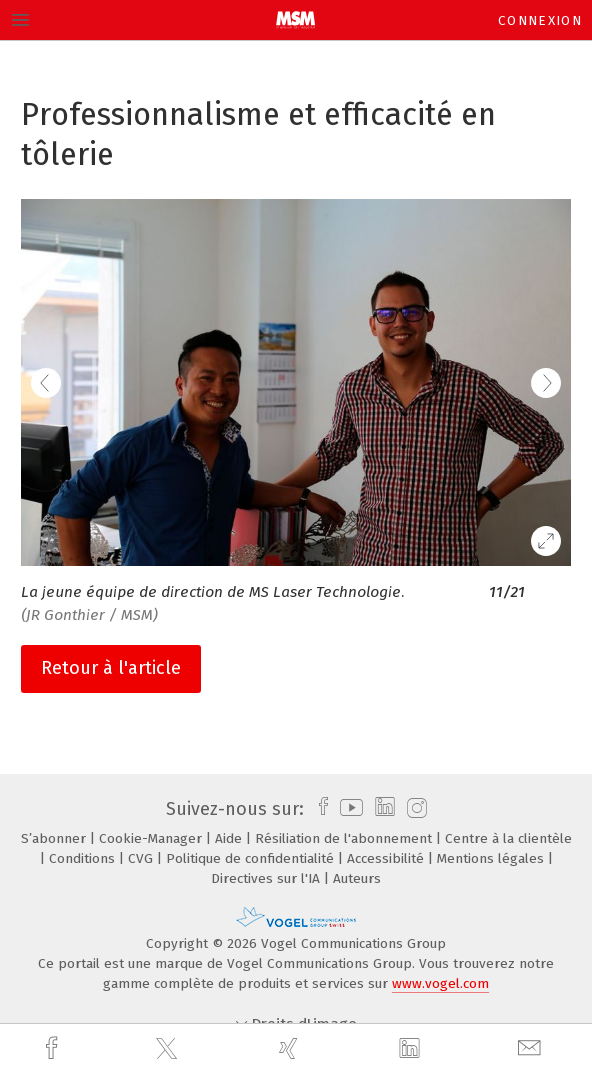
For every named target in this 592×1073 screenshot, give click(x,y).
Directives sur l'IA (267, 878)
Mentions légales (492, 858)
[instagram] (414, 809)
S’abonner (55, 838)
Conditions (84, 858)
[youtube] (348, 809)
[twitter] (169, 1049)
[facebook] (54, 1048)
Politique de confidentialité (252, 858)
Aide (230, 838)
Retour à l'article (111, 668)
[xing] (291, 1048)
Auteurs (357, 878)
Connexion (540, 20)
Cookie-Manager (152, 838)
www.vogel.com (440, 983)
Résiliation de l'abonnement (345, 838)
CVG (142, 858)
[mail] (532, 1048)
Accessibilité (387, 858)
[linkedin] (412, 1049)
